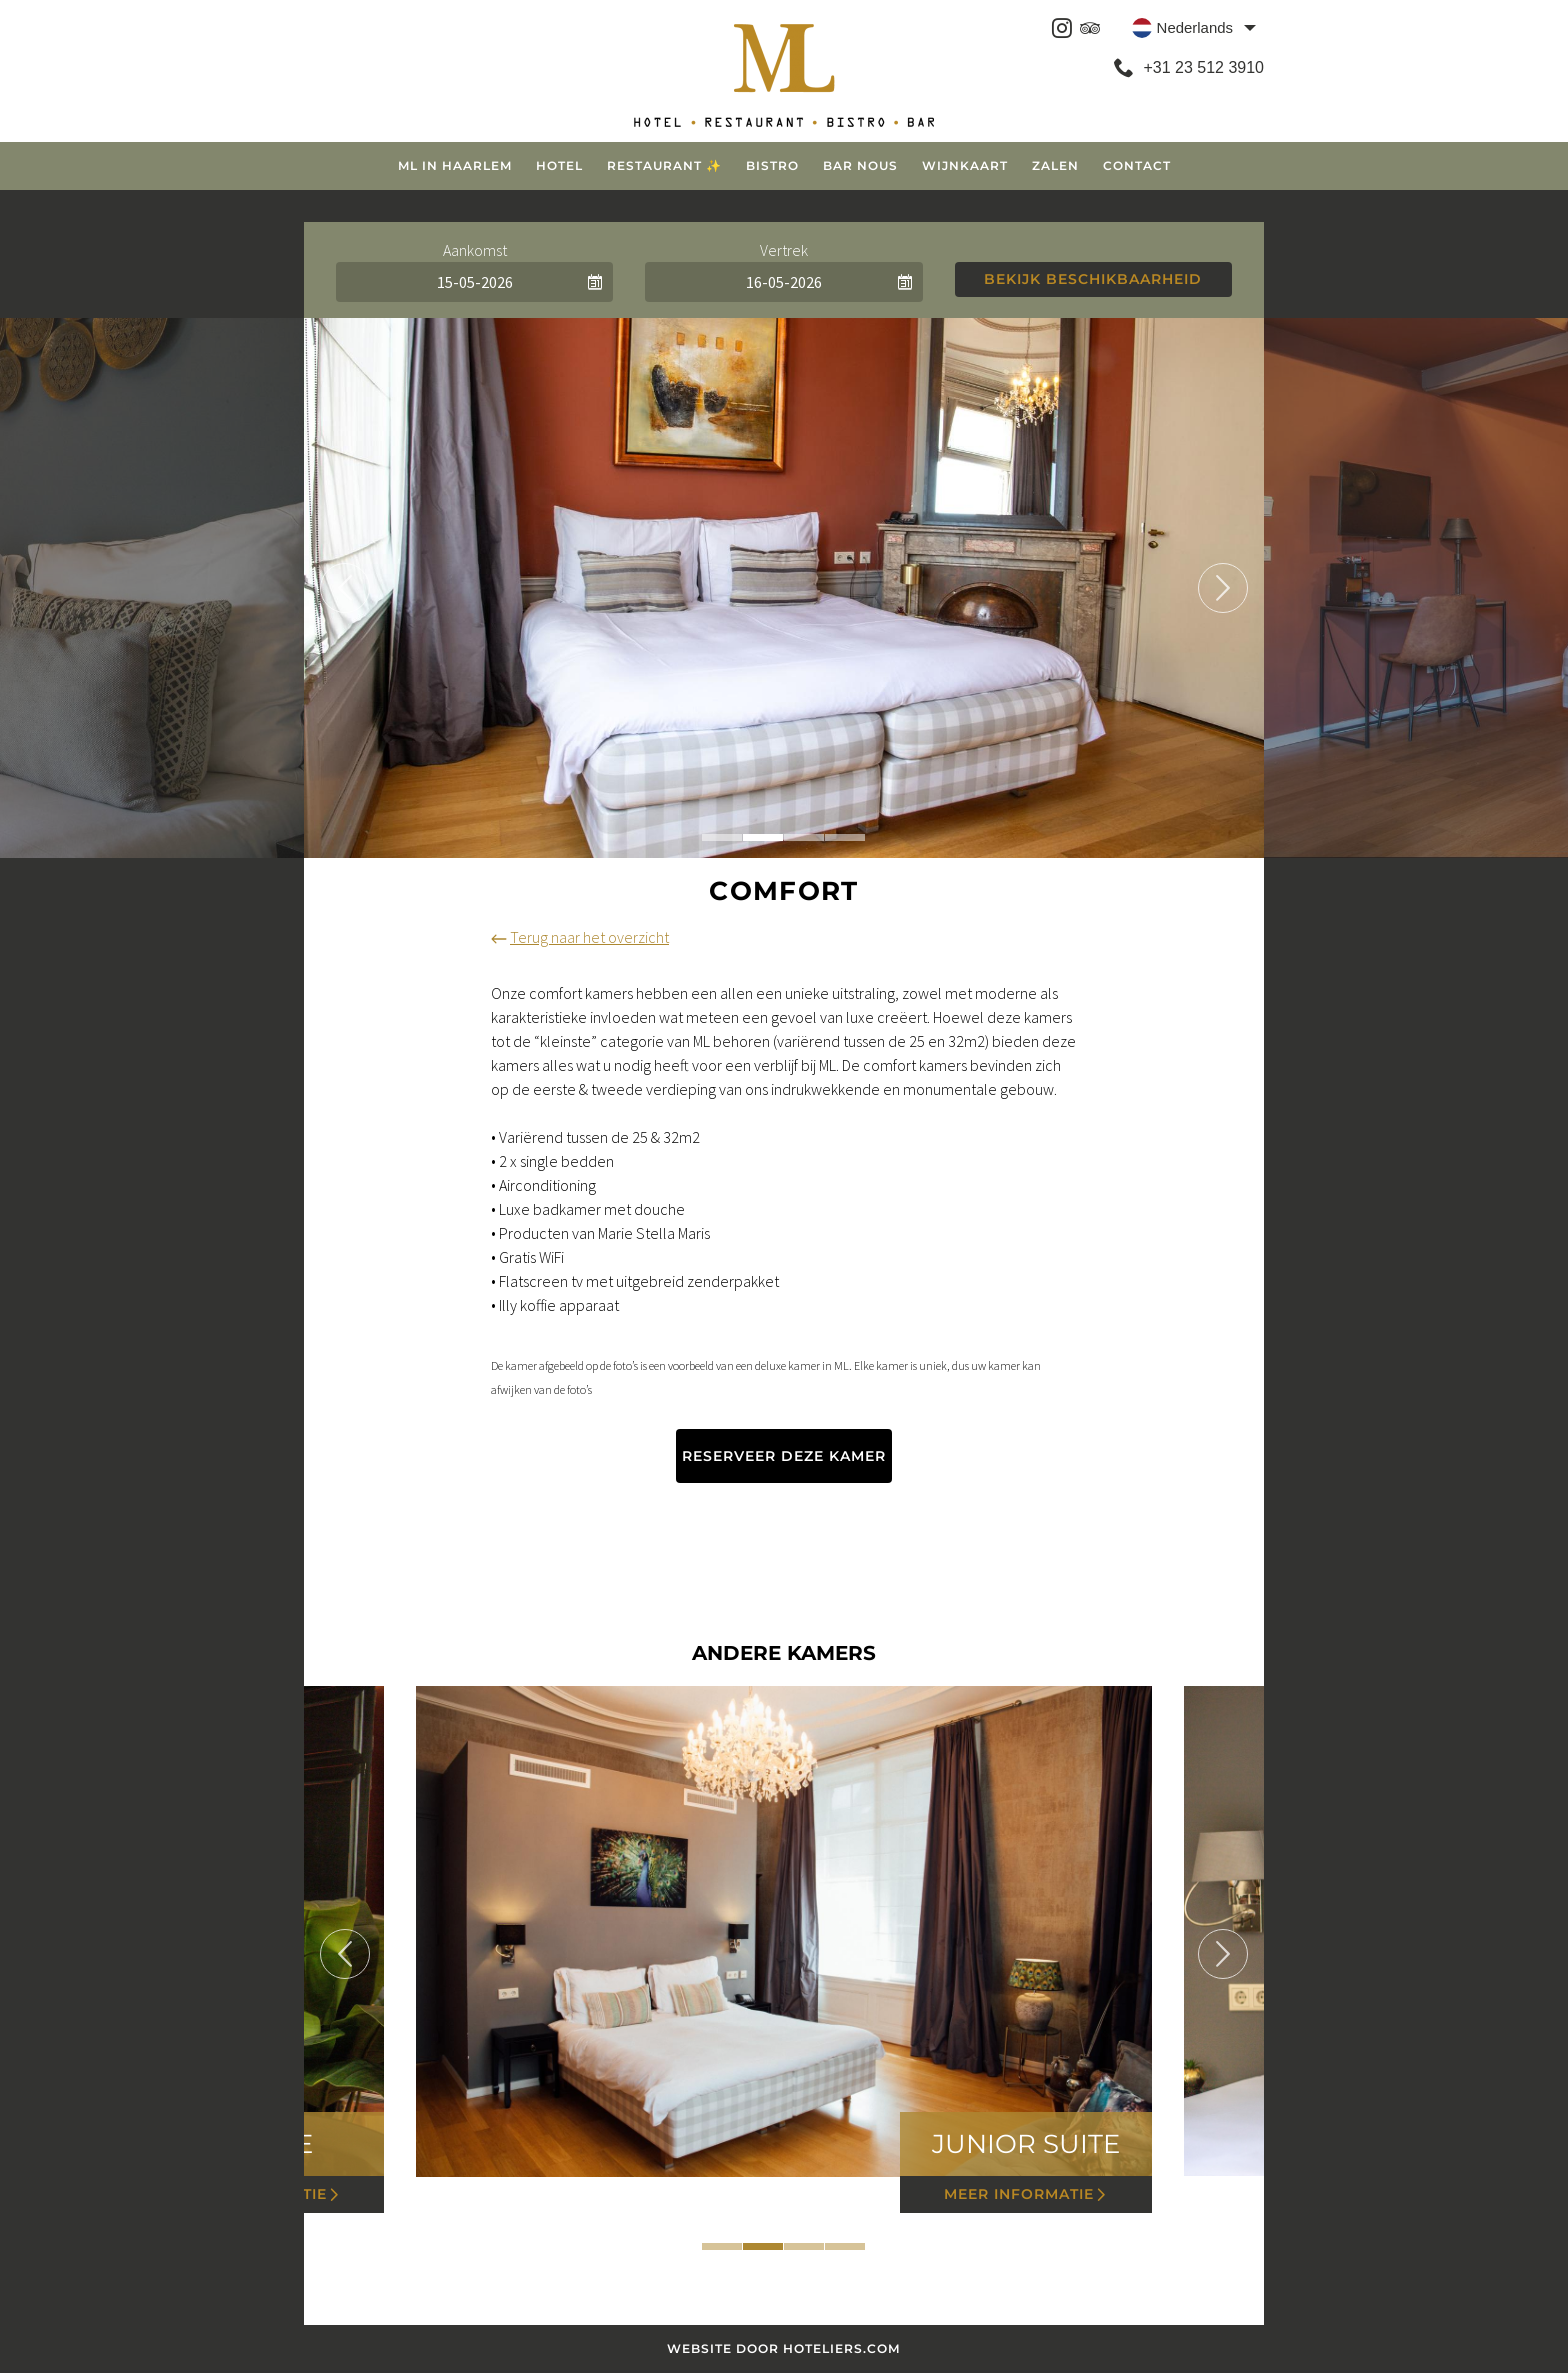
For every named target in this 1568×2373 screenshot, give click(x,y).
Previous (345, 588)
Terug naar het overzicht (580, 937)
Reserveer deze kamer (784, 1456)
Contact (1137, 165)
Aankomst (475, 250)
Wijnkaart (965, 165)
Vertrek (784, 250)
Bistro (772, 165)
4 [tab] (845, 837)
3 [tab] (804, 837)
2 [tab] (763, 837)
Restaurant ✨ (664, 165)
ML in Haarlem (455, 165)
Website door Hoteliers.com (784, 2348)
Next (1223, 588)
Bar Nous (860, 165)
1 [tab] (722, 837)
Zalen (1055, 165)
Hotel (559, 165)
